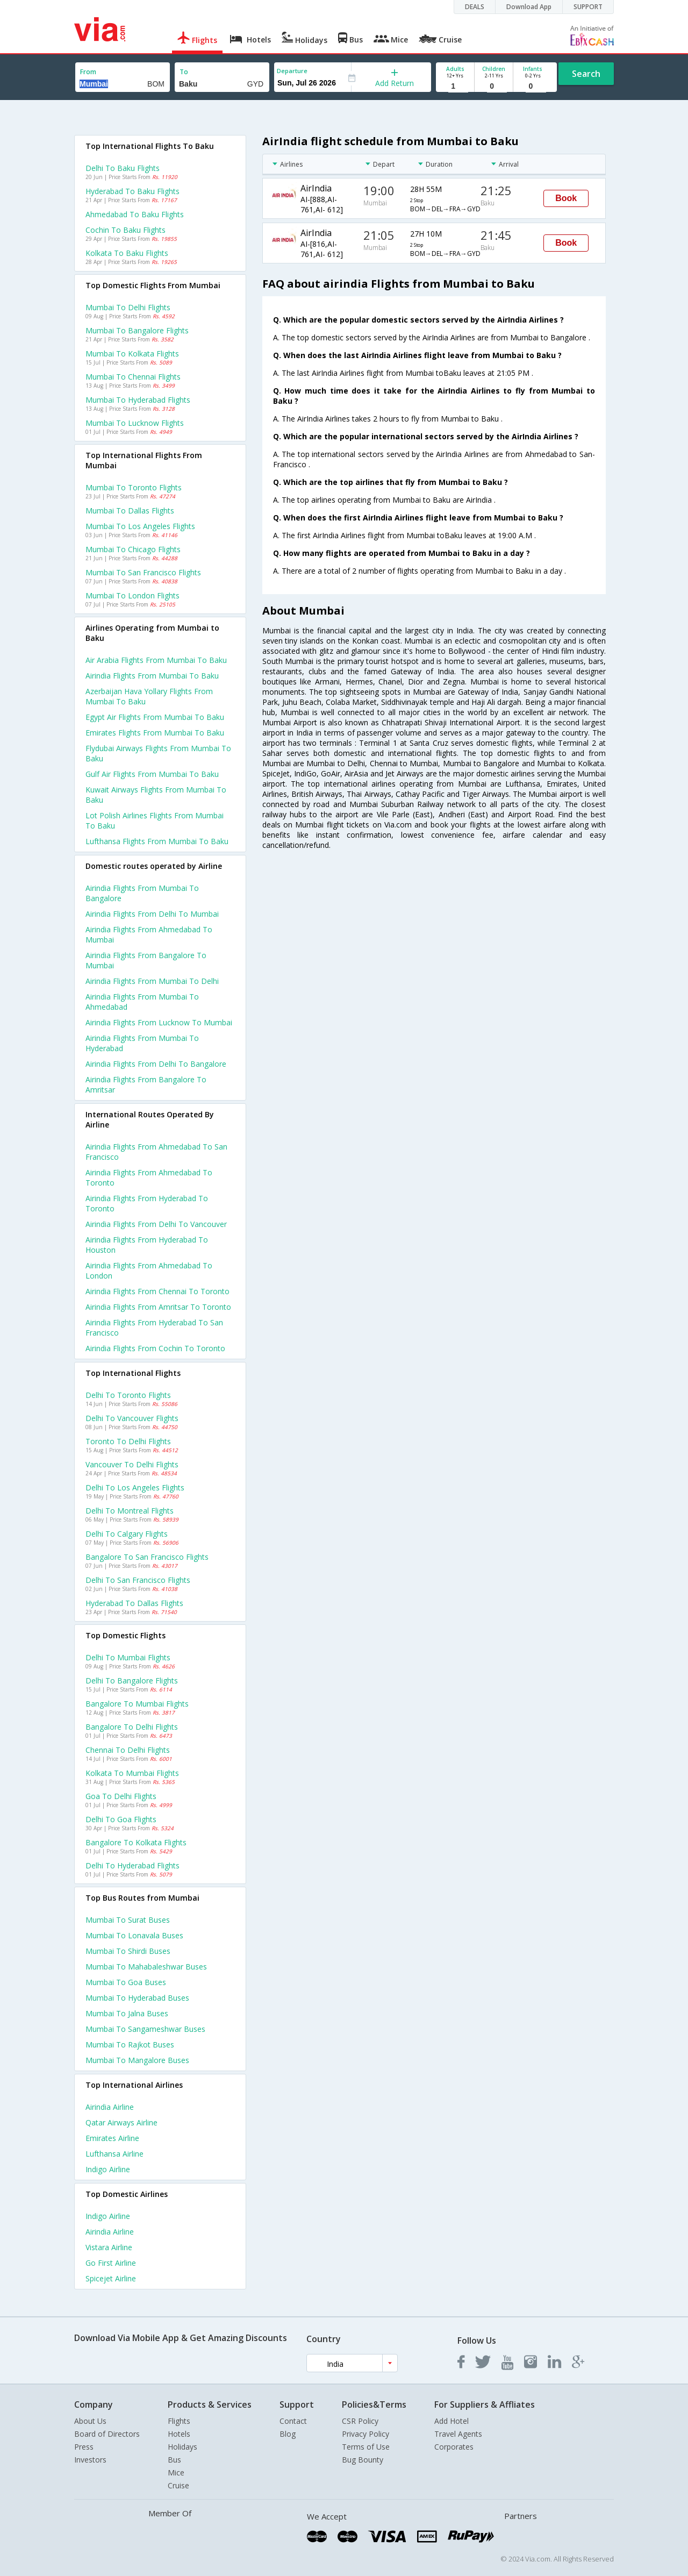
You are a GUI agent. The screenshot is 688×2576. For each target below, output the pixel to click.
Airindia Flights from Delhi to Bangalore (155, 1064)
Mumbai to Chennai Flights (133, 377)
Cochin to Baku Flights (125, 230)
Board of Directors (107, 2434)
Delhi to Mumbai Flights (127, 1657)
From (88, 71)
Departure (292, 71)
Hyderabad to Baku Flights (132, 191)
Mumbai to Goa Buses (125, 1982)
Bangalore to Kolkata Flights (136, 1842)
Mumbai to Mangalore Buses (137, 2060)
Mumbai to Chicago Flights (133, 549)
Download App (528, 6)
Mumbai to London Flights (132, 595)
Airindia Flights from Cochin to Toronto (155, 1348)
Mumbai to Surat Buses (127, 1920)
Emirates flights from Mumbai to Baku (154, 732)
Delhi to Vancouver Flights (131, 1418)
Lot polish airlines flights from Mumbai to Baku (154, 820)
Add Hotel (451, 2421)
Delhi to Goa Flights (120, 1819)
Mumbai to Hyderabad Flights (137, 400)
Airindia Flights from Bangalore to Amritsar (145, 1084)
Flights (179, 2421)
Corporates (454, 2447)
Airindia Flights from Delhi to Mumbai (152, 914)
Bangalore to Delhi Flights (131, 1727)
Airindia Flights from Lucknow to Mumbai (158, 1022)
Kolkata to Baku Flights (126, 253)
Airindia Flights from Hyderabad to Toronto (146, 1203)
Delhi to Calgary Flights (126, 1534)
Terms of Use (366, 2447)
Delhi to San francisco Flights (137, 1580)
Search (586, 74)
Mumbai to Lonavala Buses (134, 1935)
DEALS (474, 6)
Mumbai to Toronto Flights (133, 487)
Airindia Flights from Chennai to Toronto (157, 1291)
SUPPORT (588, 6)
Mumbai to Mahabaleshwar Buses (146, 1966)
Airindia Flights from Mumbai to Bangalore (142, 893)
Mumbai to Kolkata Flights (132, 353)
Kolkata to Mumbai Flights (132, 1773)
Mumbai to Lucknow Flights (134, 423)
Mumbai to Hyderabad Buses (137, 1998)
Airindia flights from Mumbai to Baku (152, 675)
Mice (176, 2472)
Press (84, 2447)
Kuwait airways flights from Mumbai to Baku (155, 794)
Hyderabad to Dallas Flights (134, 1603)
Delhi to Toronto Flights (128, 1395)
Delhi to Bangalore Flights (131, 1680)
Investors (90, 2459)
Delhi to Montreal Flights (129, 1510)
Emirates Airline (112, 2138)
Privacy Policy (365, 2434)
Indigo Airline (107, 2169)
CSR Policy (360, 2421)
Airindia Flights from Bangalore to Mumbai (145, 960)
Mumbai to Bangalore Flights (137, 330)
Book (566, 198)
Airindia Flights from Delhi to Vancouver (156, 1224)
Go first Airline (110, 2263)
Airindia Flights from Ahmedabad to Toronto (148, 1177)
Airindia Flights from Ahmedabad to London (148, 1270)
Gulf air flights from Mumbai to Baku (152, 774)
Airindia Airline (109, 2107)
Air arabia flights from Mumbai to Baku (156, 660)
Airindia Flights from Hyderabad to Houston (146, 1245)
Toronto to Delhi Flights (128, 1441)
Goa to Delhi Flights (120, 1796)
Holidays (182, 2447)
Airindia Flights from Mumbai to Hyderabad (142, 1043)
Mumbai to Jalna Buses (126, 2013)
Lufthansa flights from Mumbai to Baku (156, 841)
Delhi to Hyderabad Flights (132, 1865)
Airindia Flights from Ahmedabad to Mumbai (148, 934)
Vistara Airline (108, 2247)
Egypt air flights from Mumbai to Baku (154, 717)
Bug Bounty (362, 2459)
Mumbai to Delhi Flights (127, 307)
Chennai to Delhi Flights (127, 1750)
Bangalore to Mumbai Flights (137, 1704)
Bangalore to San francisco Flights (147, 1557)
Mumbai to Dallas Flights (129, 510)
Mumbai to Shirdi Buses (127, 1951)
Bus (174, 2459)
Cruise (178, 2485)
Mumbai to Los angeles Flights (140, 526)
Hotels (179, 2434)
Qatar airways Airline (121, 2122)
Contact (293, 2421)
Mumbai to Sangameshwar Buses (145, 2029)
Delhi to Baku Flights (122, 168)
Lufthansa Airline (114, 2154)
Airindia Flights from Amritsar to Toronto (158, 1307)
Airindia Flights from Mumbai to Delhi (152, 981)
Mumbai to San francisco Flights (143, 572)
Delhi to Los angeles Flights (134, 1487)
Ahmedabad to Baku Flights (134, 214)
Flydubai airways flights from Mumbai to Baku (158, 753)
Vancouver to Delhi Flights (131, 1464)
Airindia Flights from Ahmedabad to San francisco (156, 1151)
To (184, 71)
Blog (288, 2434)
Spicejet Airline (110, 2278)
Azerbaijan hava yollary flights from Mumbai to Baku (149, 696)
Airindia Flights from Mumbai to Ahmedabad (142, 1001)
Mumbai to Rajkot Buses (129, 2044)
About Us (90, 2421)
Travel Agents (458, 2434)
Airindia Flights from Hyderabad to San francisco (154, 1327)
